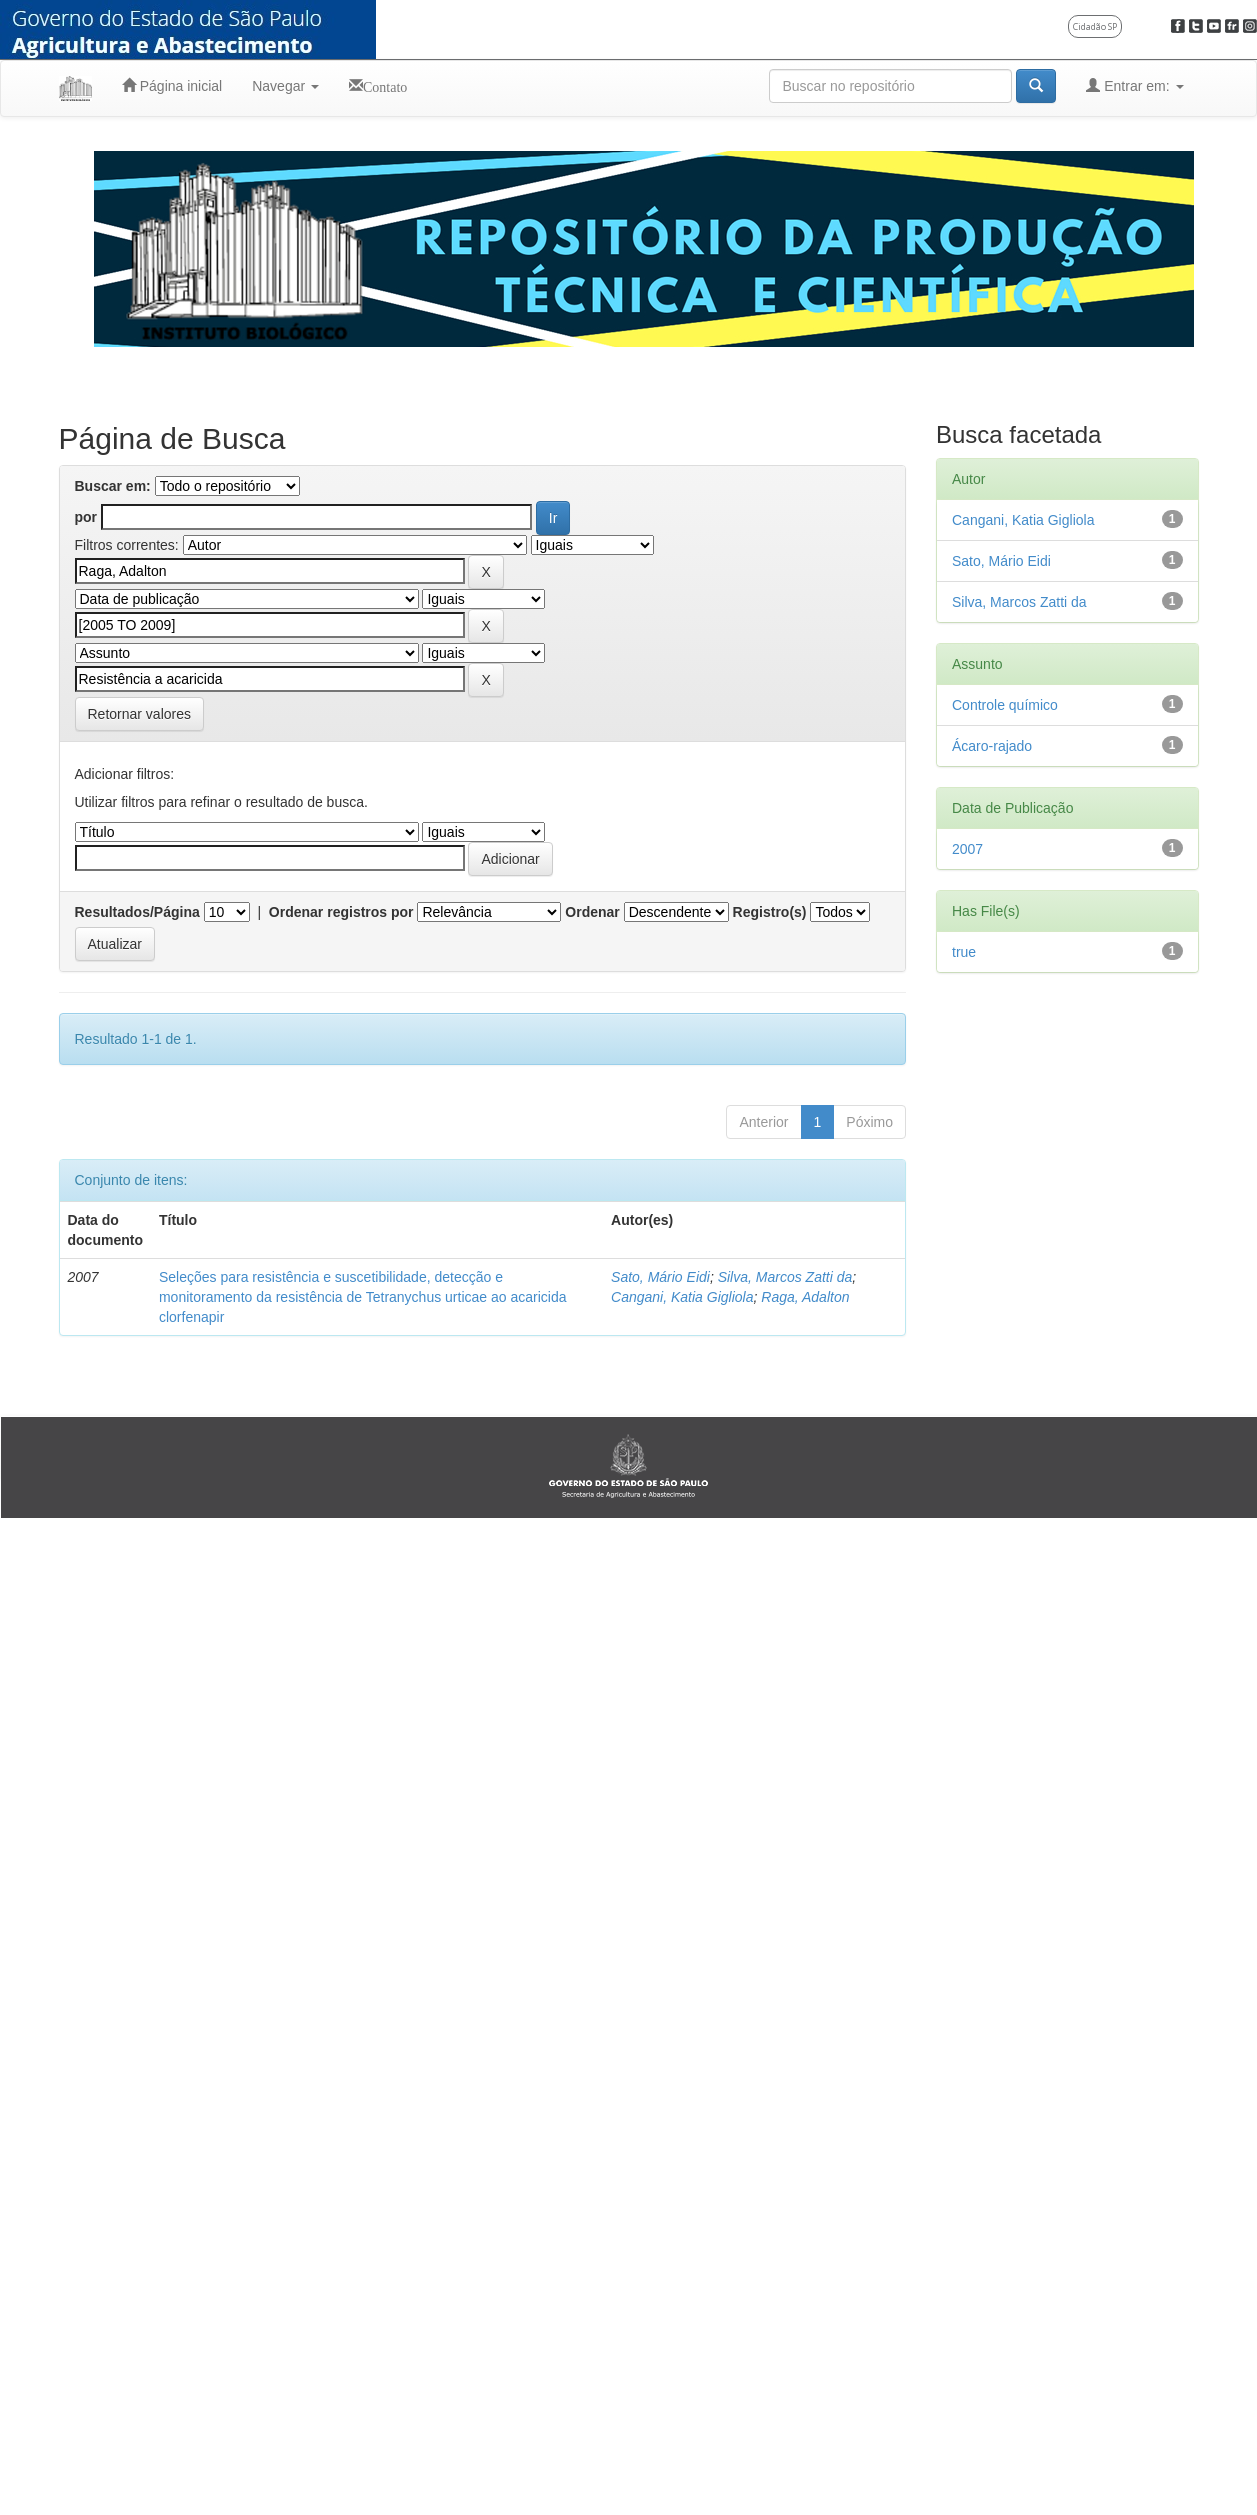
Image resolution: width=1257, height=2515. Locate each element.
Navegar (285, 86)
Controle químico (1005, 705)
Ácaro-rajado (992, 746)
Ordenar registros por (341, 912)
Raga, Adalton (805, 1297)
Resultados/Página (137, 912)
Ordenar (592, 912)
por (86, 517)
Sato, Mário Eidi (660, 1277)
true (964, 952)
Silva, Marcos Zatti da (785, 1277)
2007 (967, 849)
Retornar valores (140, 714)
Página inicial (172, 85)
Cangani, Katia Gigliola (682, 1297)
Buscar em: (113, 486)
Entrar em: (1134, 85)
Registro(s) (770, 912)
